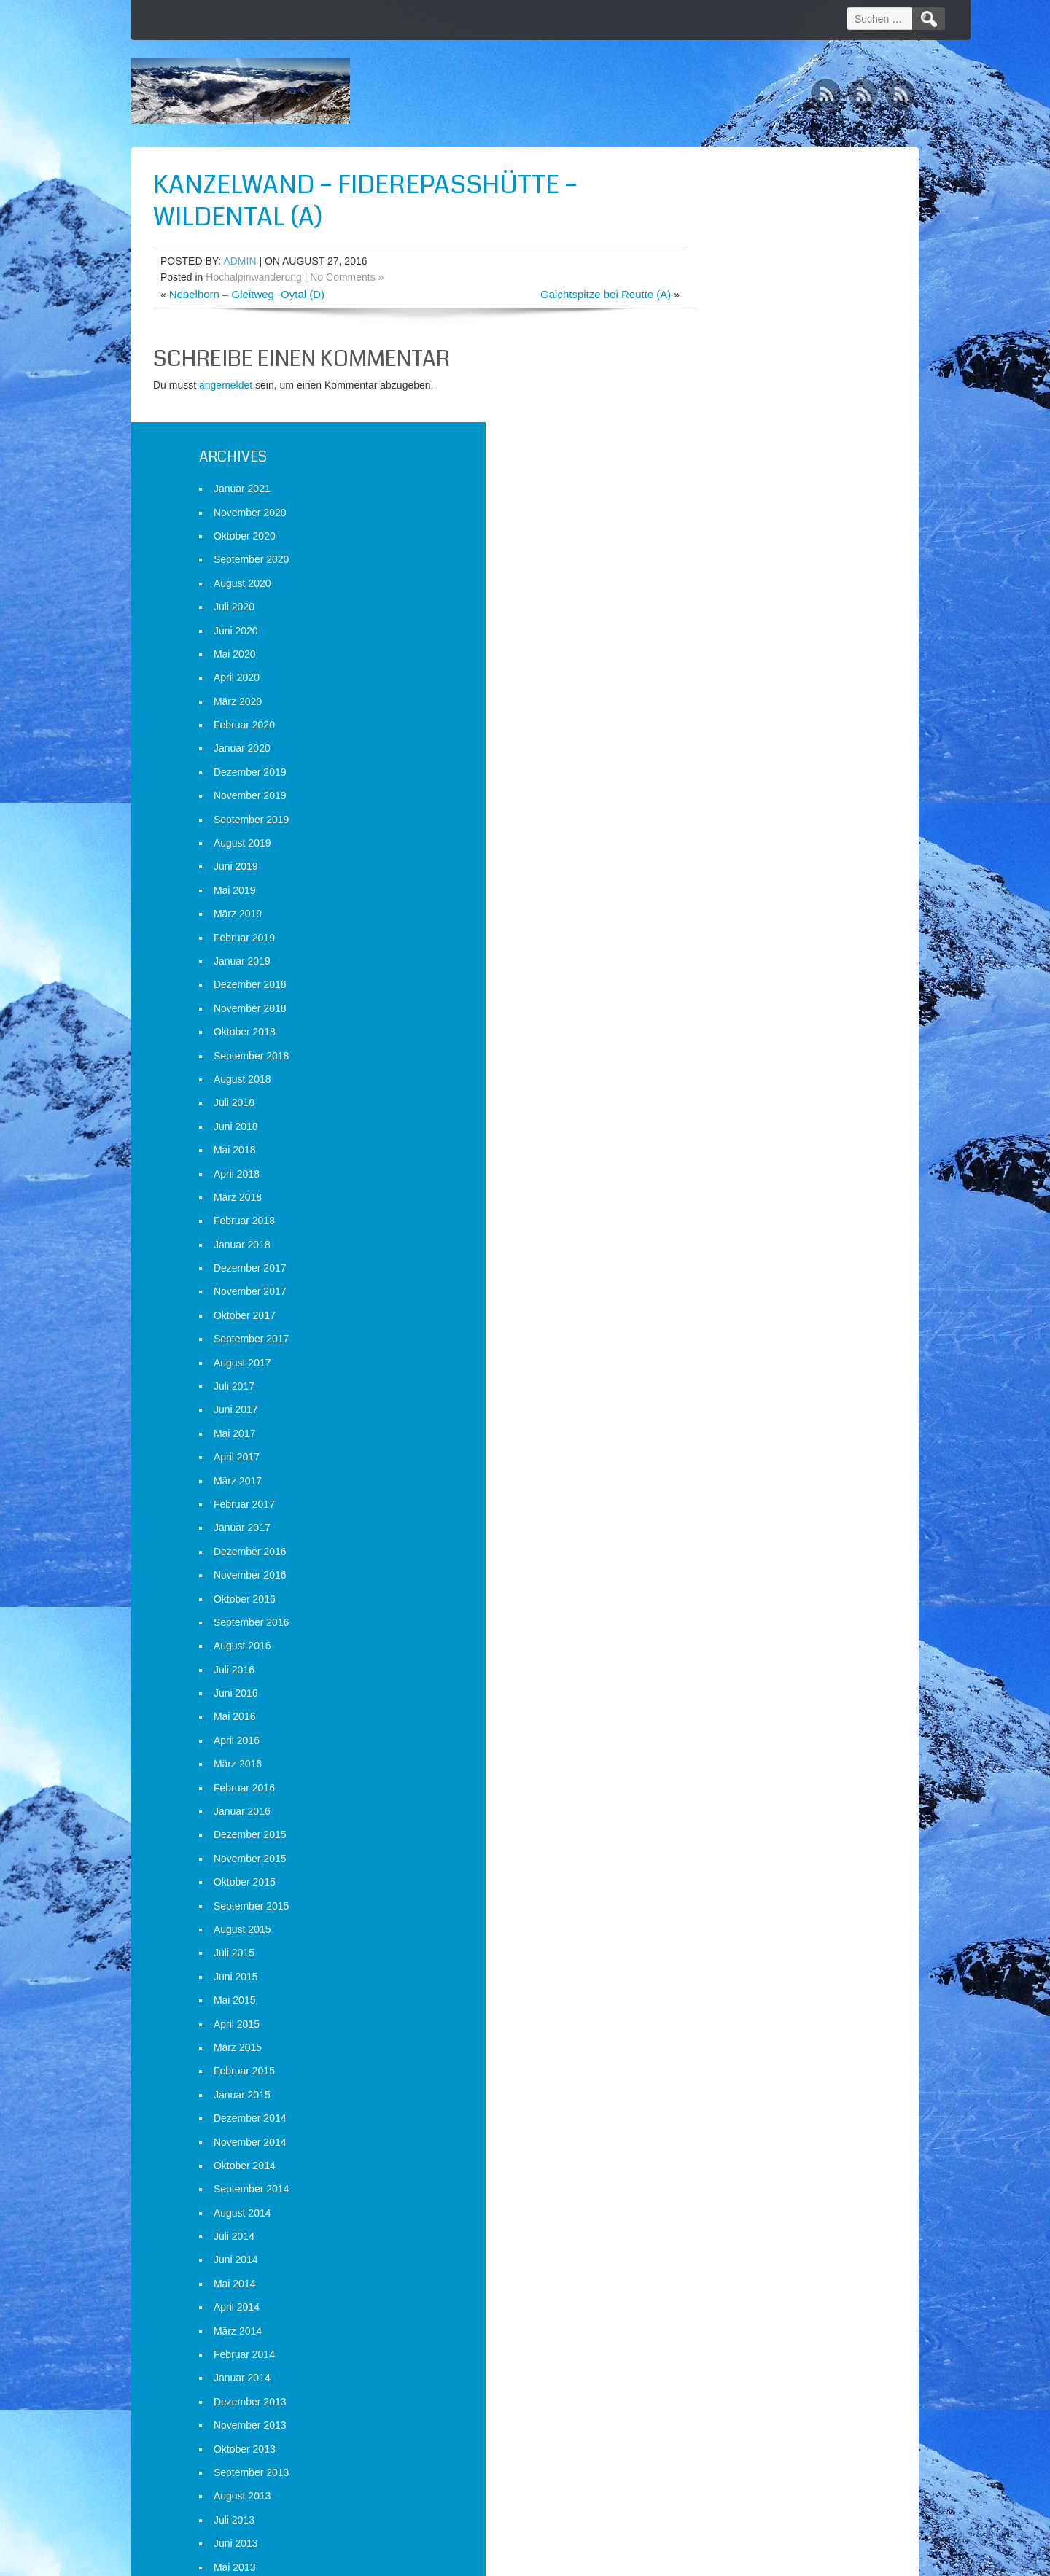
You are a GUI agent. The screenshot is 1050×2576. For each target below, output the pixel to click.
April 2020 (723, 402)
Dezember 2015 (736, 1559)
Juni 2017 (722, 1134)
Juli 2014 (720, 1961)
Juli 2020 (720, 332)
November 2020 (736, 237)
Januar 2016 (728, 1536)
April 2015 (723, 1748)
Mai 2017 (721, 1158)
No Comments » (347, 277)
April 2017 (723, 1182)
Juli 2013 (720, 2245)
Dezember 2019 (736, 497)
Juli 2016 (720, 1395)
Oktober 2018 (731, 757)
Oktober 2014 (731, 1890)
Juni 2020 (722, 355)
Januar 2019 (728, 686)
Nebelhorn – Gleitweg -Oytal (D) (246, 294)
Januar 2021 (728, 213)
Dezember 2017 (736, 993)
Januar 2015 (728, 1820)
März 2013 (724, 2339)
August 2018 (729, 804)
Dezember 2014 (736, 1843)
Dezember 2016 (736, 1277)
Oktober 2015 (731, 1607)
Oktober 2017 (731, 1040)
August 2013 (729, 2221)
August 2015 (729, 1654)
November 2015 (736, 1583)
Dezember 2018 (736, 709)
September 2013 (738, 2197)
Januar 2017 (728, 1252)
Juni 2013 (722, 2268)
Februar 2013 (730, 2363)
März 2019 (724, 639)
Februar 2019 (730, 662)
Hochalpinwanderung (254, 277)
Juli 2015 (720, 1678)
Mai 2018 (721, 875)
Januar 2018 (728, 970)
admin (239, 261)
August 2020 (729, 308)
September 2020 (738, 284)
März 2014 (724, 2055)
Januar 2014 (728, 2103)
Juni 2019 (722, 591)
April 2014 (723, 2032)
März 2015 (724, 1772)
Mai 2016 (721, 1441)
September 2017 (738, 1064)
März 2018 (724, 922)
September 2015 (738, 1630)
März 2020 (724, 426)
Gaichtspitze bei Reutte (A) (557, 294)
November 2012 (736, 2434)
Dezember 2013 (736, 2127)
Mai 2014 (721, 2009)
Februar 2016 (730, 1512)
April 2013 (723, 2316)
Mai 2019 (721, 615)
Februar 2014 (730, 2079)
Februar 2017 (730, 1229)
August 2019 (729, 568)
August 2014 (729, 1938)
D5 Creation (649, 2559)
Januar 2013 (728, 2386)
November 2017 (736, 1016)
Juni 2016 (722, 1418)
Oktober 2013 (731, 2173)
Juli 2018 (720, 827)
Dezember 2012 (736, 2410)
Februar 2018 (730, 946)
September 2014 (738, 1914)
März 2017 (724, 1205)
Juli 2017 (720, 1111)
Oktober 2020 (731, 261)
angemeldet (225, 385)
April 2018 (723, 898)
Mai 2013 (721, 2291)
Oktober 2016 (731, 1323)
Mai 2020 (721, 379)
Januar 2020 (728, 473)
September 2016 (738, 1347)
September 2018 (738, 780)
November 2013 (736, 2150)
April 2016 (723, 1465)
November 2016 (736, 1300)
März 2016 (724, 1489)
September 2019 (738, 544)
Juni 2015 (722, 1702)
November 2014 (736, 1866)
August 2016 (729, 1371)
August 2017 (729, 1087)
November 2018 (736, 733)
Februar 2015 (730, 1796)
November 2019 (736, 520)
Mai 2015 (721, 1725)
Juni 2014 (722, 1985)
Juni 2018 (722, 851)
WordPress (782, 2559)
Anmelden (723, 2501)
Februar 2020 (730, 450)
